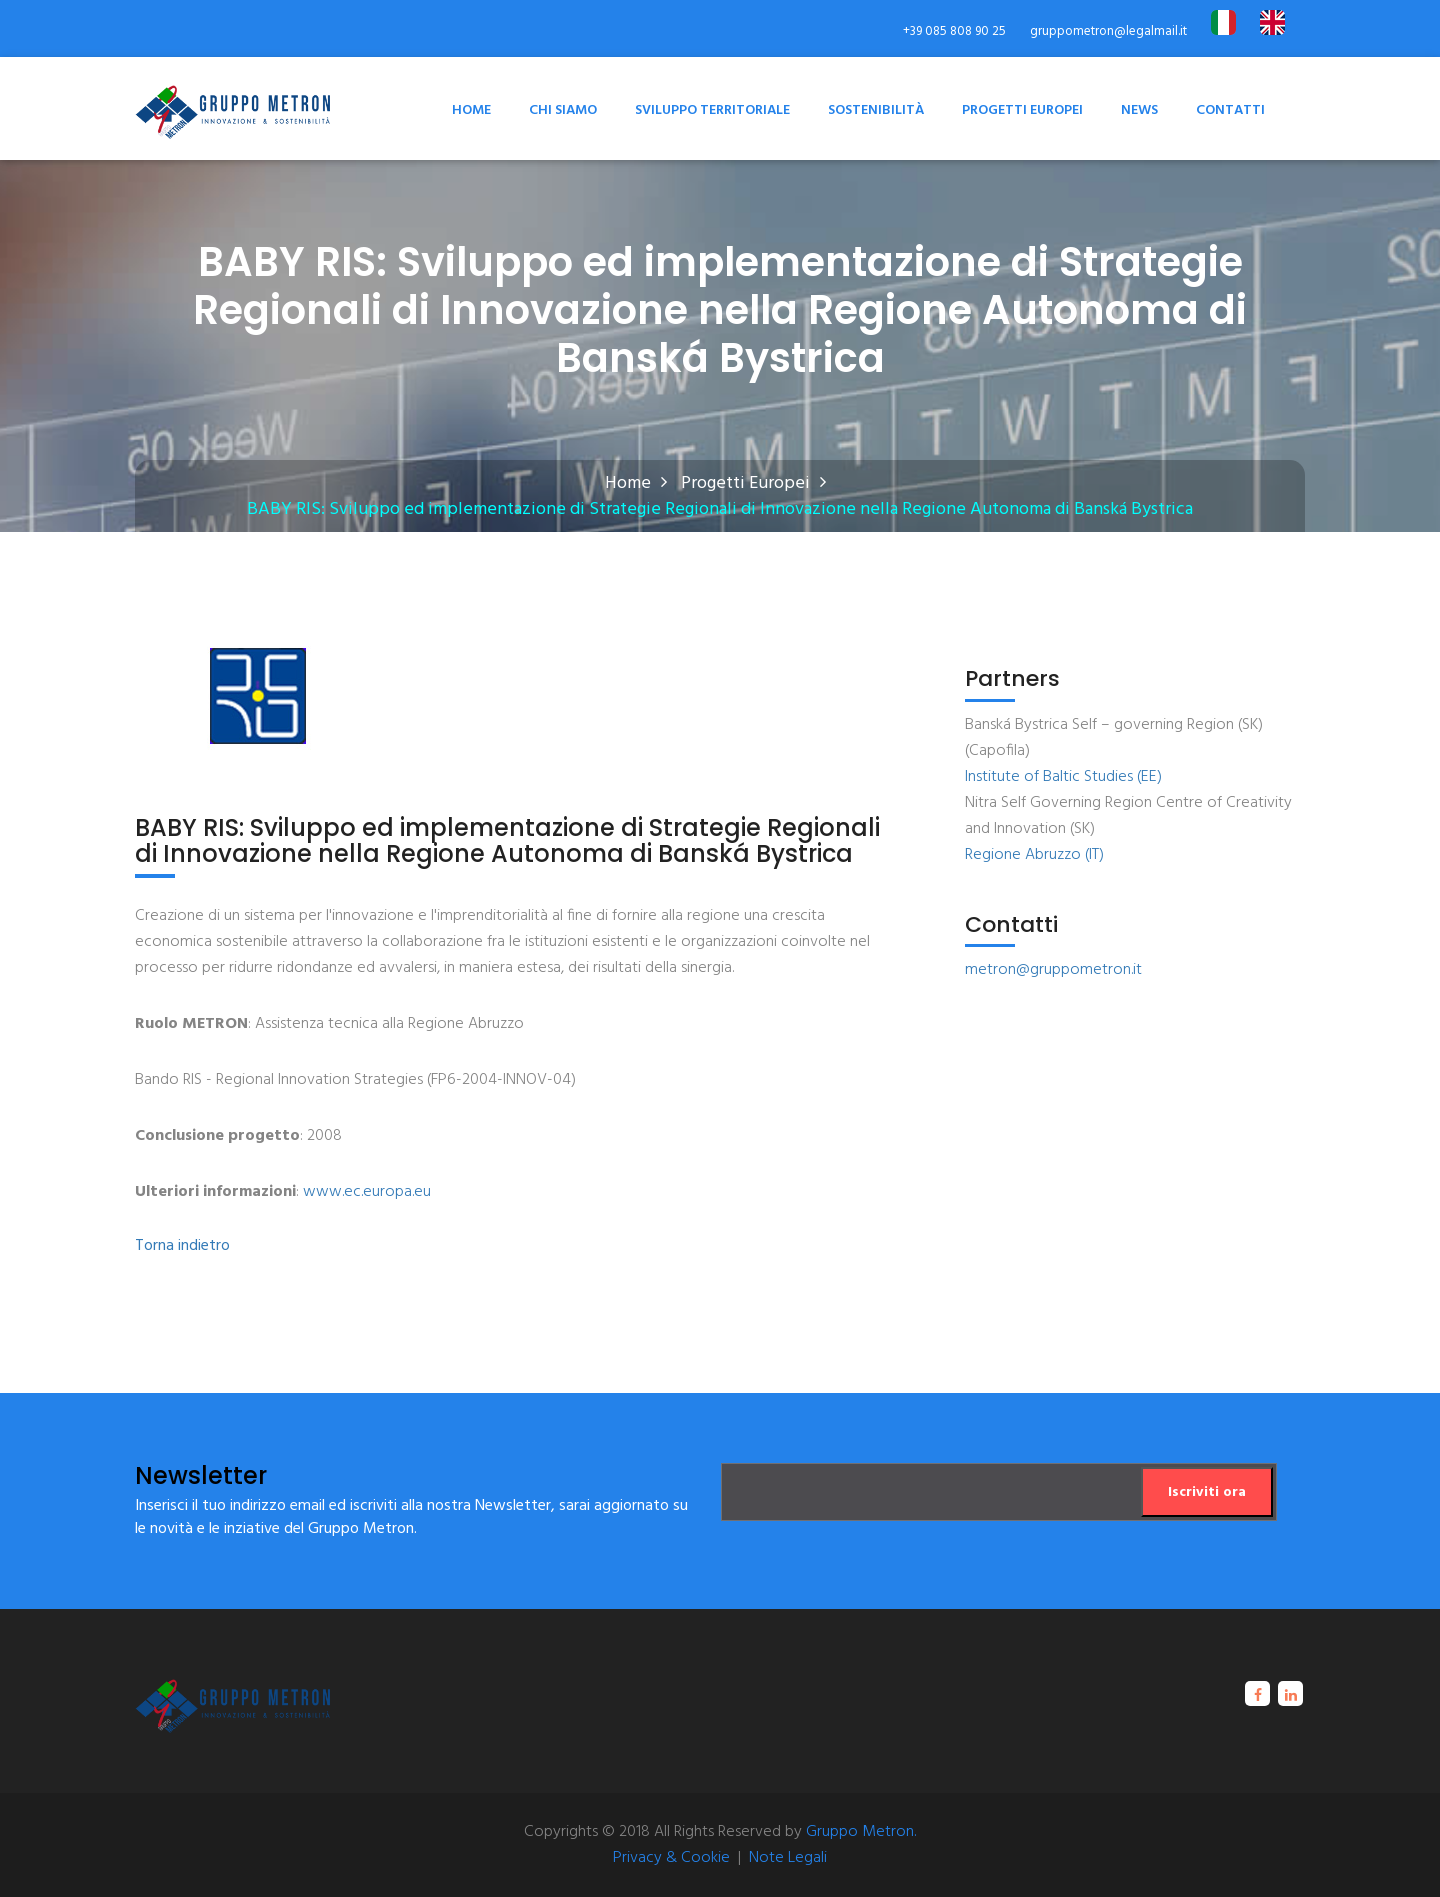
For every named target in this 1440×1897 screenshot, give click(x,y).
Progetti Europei (1022, 110)
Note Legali (788, 1858)
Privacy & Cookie (671, 1858)
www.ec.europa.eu (367, 1192)
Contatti (1230, 110)
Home (471, 110)
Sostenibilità (876, 110)
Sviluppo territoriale (712, 110)
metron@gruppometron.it (1053, 970)
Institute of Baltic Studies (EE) (1063, 777)
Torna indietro (182, 1246)
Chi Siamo (563, 110)
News (1139, 110)
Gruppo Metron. (861, 1832)
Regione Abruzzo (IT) (1034, 855)
